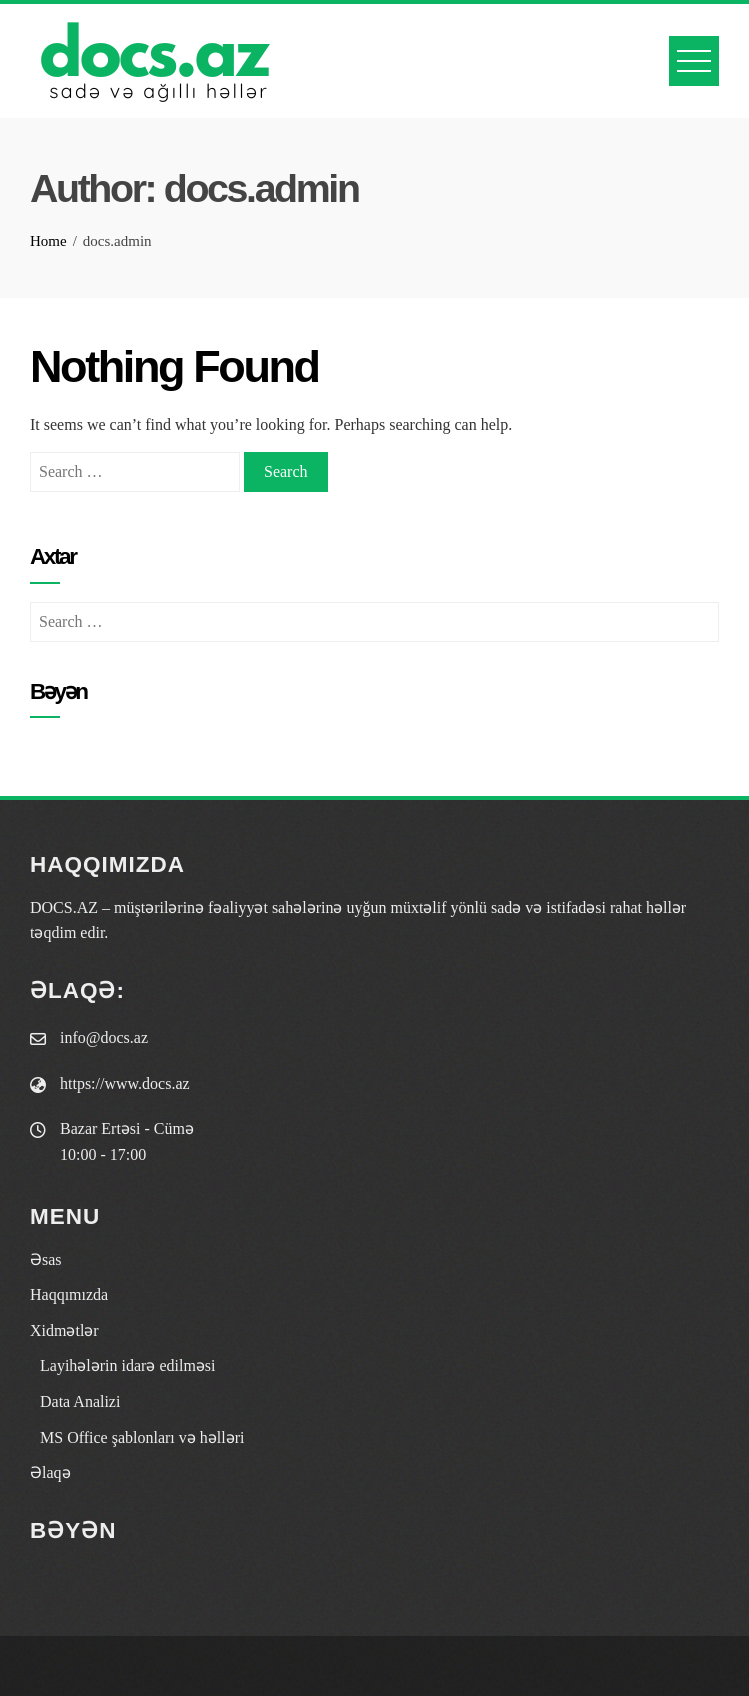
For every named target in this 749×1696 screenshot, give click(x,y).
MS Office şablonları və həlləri (142, 1437)
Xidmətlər (64, 1330)
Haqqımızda (69, 1294)
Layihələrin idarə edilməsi (128, 1365)
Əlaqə (50, 1472)
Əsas (46, 1259)
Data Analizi (80, 1401)
